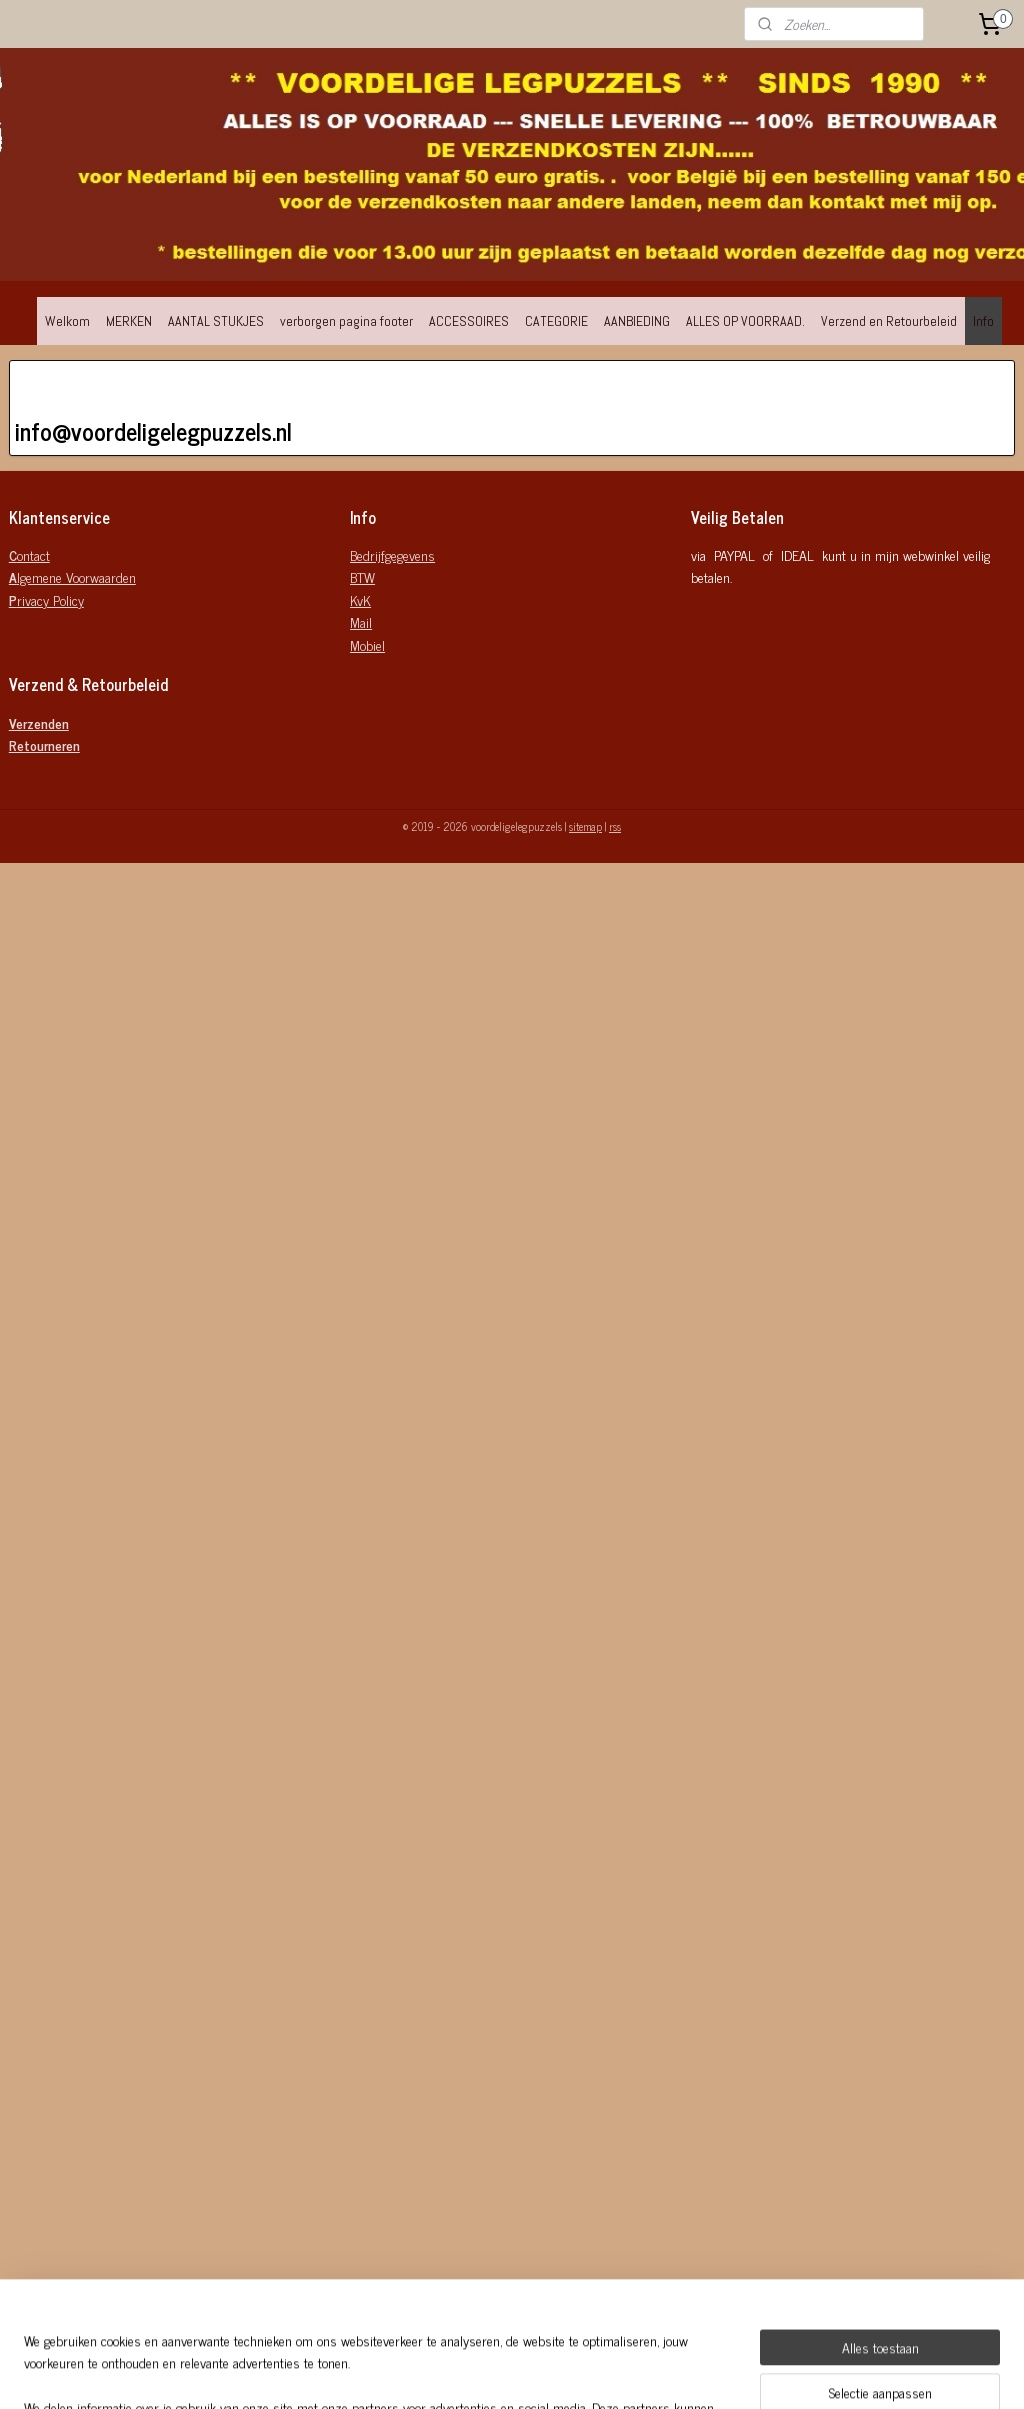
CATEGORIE (556, 321)
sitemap (585, 826)
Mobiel (367, 644)
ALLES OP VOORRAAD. (745, 321)
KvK (360, 599)
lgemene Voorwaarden (72, 576)
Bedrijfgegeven (389, 554)
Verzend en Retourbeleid (889, 321)
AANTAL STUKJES (216, 321)
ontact (29, 554)
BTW (362, 576)
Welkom (67, 321)
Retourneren (44, 744)
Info (983, 321)
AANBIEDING (637, 321)
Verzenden (39, 722)
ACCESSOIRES (469, 321)
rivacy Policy (46, 599)
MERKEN (129, 321)
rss (615, 826)
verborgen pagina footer (346, 321)
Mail (361, 621)
